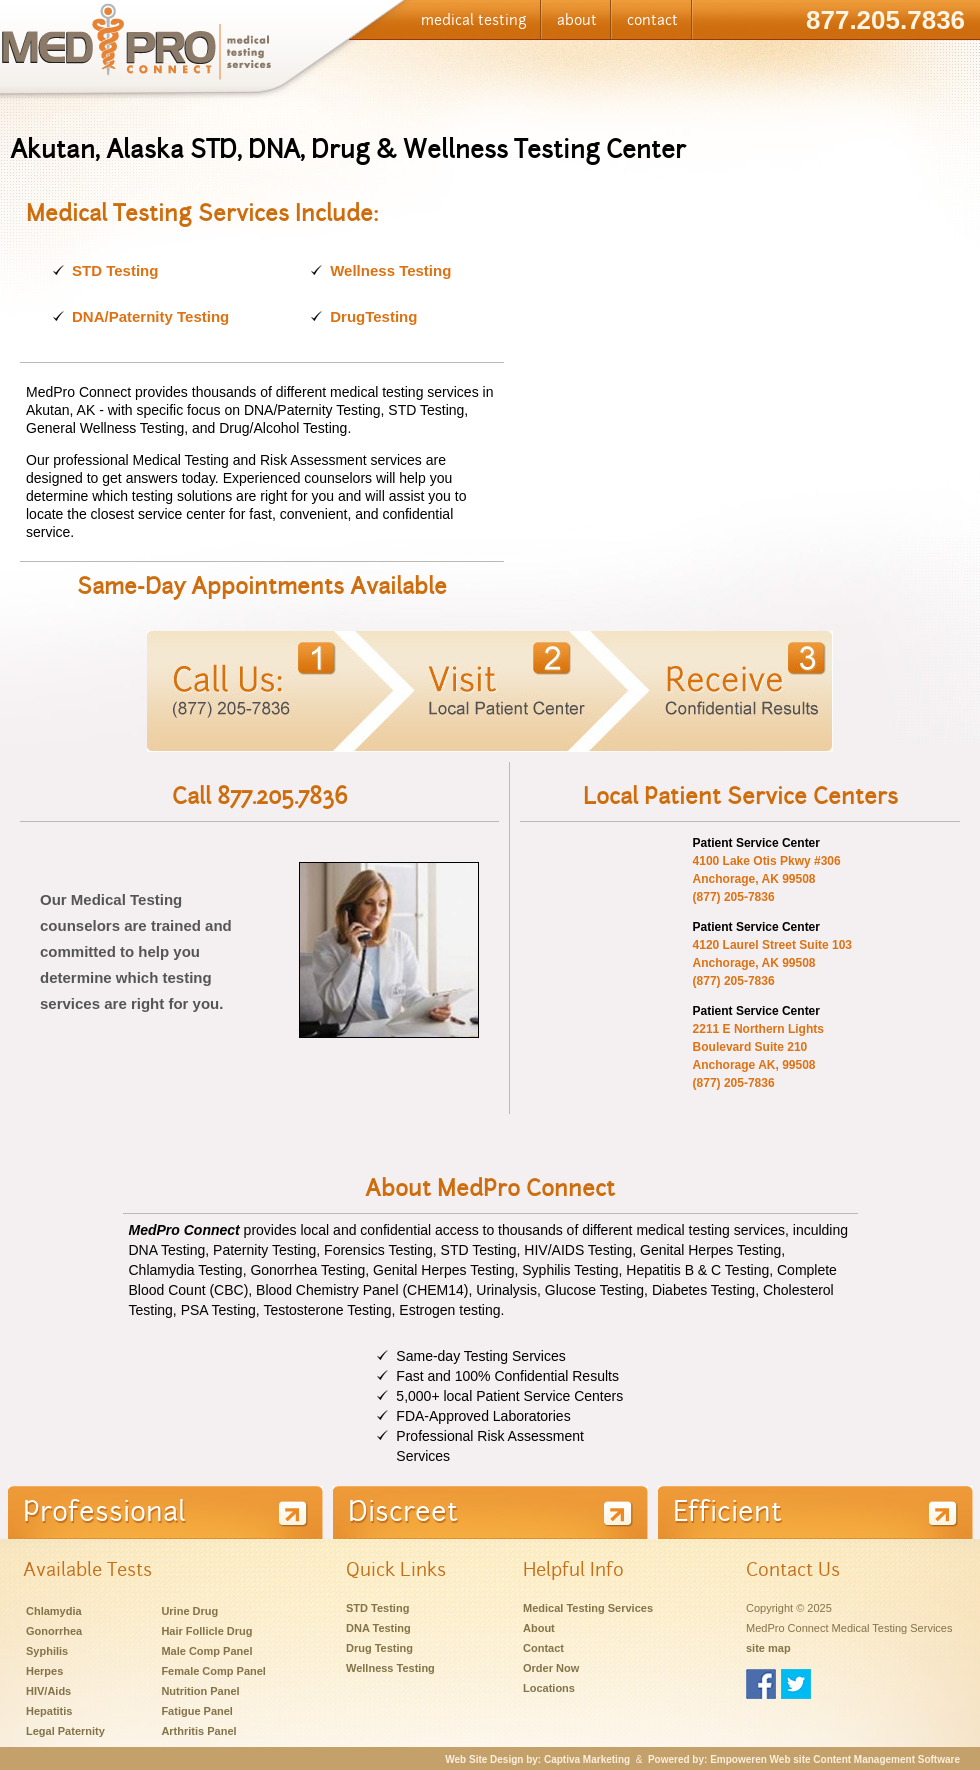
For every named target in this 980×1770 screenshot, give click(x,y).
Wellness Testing (390, 270)
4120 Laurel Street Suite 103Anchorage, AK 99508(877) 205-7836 (772, 963)
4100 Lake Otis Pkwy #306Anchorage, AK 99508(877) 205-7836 (767, 879)
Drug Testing (379, 1648)
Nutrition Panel (200, 1691)
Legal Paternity (65, 1731)
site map (768, 1648)
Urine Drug (189, 1611)
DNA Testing (378, 1628)
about (577, 20)
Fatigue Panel (197, 1711)
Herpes (44, 1671)
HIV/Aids (48, 1691)
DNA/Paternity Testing (150, 316)
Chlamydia (54, 1611)
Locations (549, 1688)
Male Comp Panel (206, 1651)
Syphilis (47, 1651)
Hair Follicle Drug (206, 1631)
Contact (543, 1648)
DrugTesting (373, 316)
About (539, 1628)
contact (652, 20)
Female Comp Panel (213, 1671)
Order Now (551, 1668)
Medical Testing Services (588, 1608)
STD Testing (115, 270)
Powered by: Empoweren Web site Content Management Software (804, 1759)
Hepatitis (49, 1711)
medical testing (474, 20)
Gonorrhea (54, 1631)
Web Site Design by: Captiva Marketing (537, 1759)
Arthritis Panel (198, 1731)
